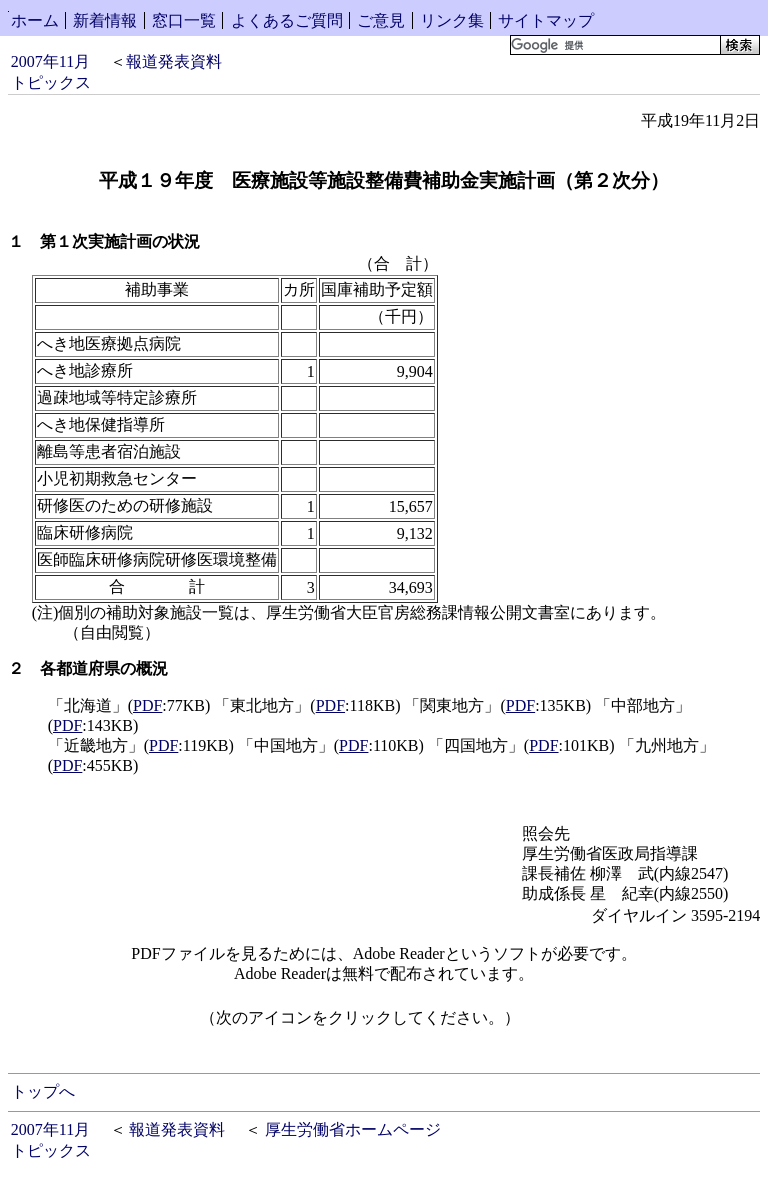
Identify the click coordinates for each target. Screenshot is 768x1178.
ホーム (35, 20)
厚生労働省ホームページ (353, 1129)
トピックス (51, 82)
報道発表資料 (174, 61)
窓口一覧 (184, 20)
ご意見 (381, 20)
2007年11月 (50, 61)
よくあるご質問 (287, 20)
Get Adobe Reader (584, 1024)
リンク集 (452, 20)
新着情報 (105, 20)
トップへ (43, 1091)
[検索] (613, 45)
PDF (147, 705)
